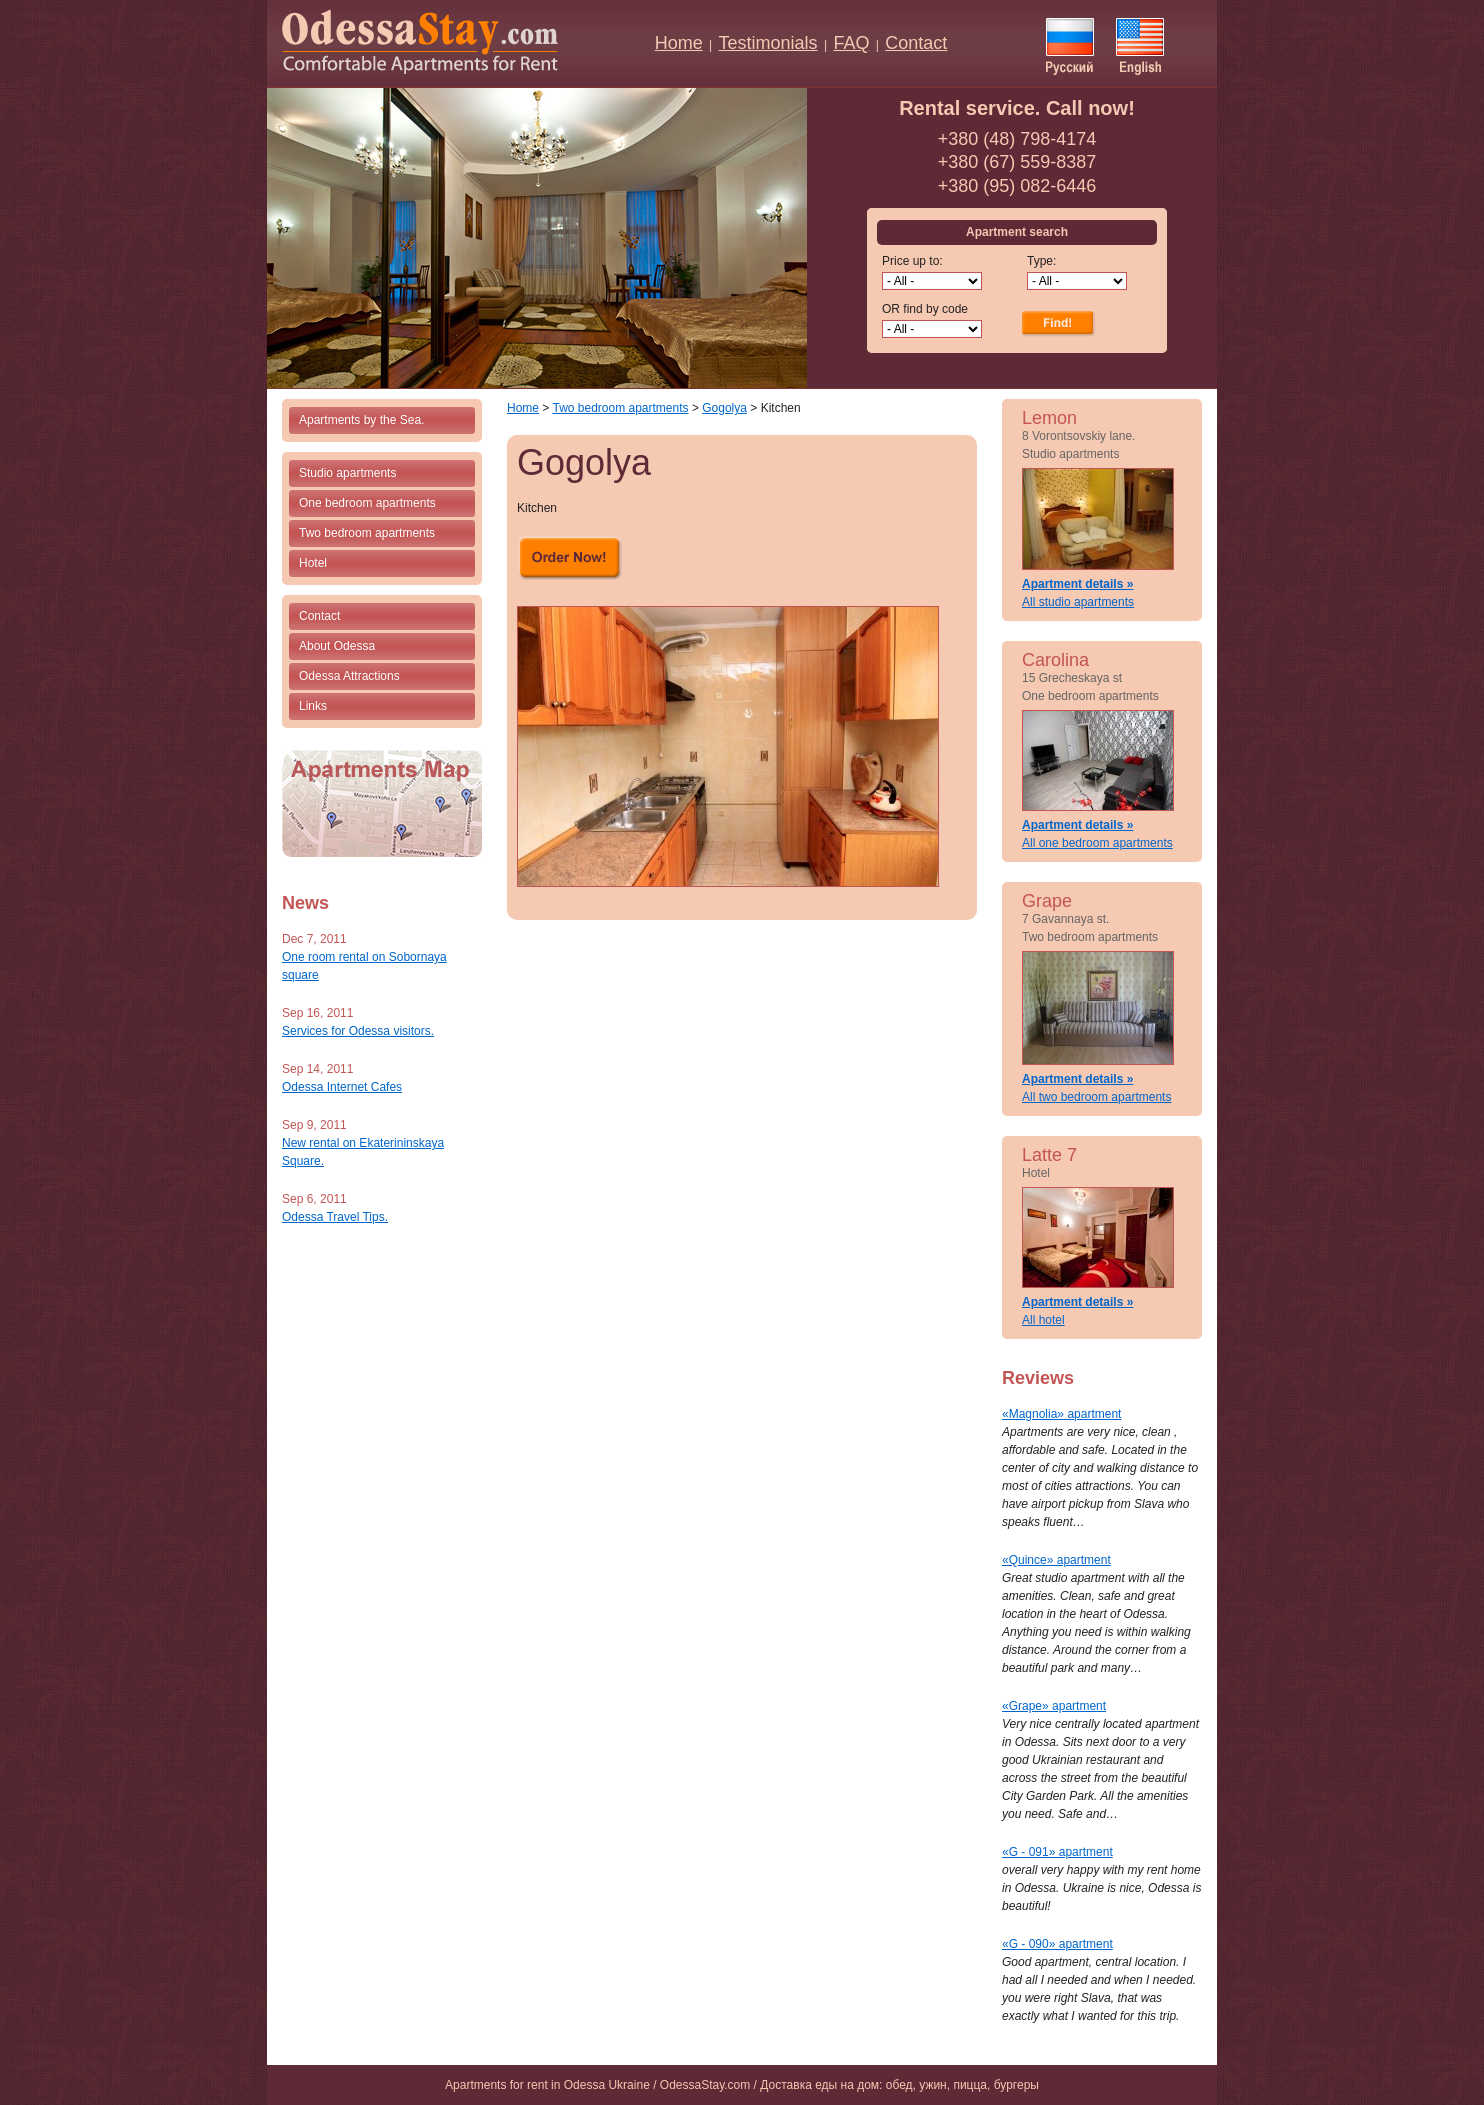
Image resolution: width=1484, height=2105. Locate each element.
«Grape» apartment (1054, 1706)
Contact (916, 43)
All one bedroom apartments (1097, 843)
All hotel (1043, 1320)
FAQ (851, 43)
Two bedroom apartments (367, 533)
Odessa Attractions (349, 676)
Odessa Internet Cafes (342, 1087)
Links (313, 706)
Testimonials (768, 43)
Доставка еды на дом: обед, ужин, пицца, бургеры (899, 2085)
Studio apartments (347, 473)
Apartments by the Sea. (361, 420)
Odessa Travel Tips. (335, 1217)
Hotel (313, 563)
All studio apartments (1078, 602)
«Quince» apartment (1056, 1560)
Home (679, 43)
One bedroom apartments (367, 503)
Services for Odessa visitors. (358, 1031)
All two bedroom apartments (1096, 1097)
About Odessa (337, 646)
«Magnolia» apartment (1061, 1414)
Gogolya (724, 408)
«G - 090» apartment (1057, 1944)
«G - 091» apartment (1057, 1852)
